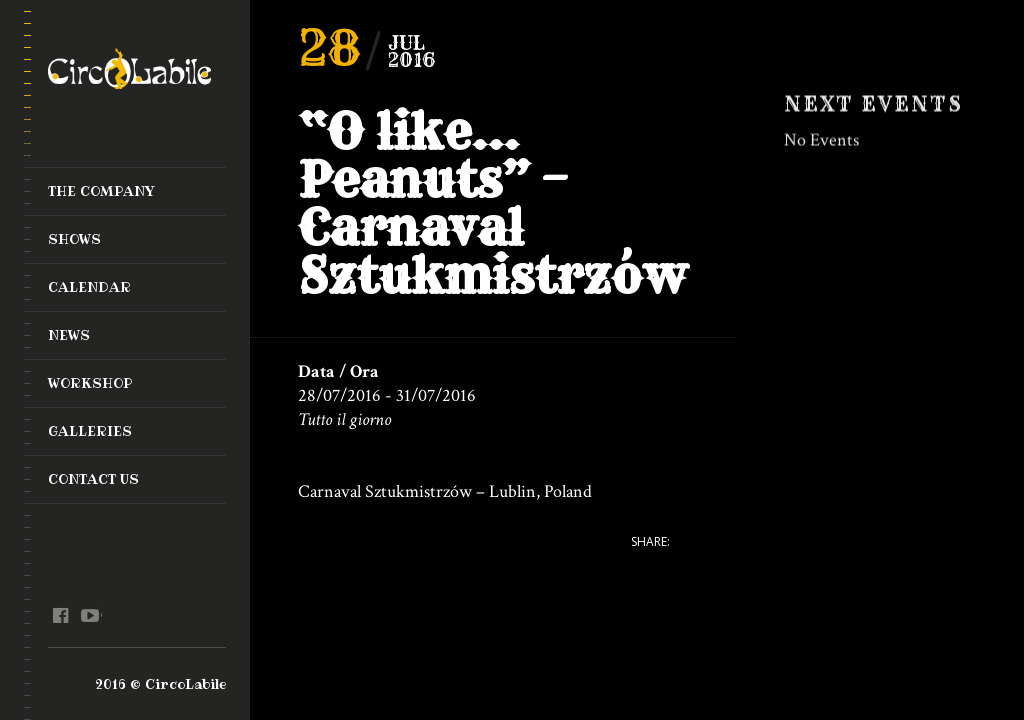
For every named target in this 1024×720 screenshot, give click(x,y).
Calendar (89, 287)
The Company (101, 191)
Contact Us (93, 479)
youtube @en (89, 616)
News (69, 335)
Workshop (90, 383)
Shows (74, 239)
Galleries (90, 431)
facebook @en (60, 616)
